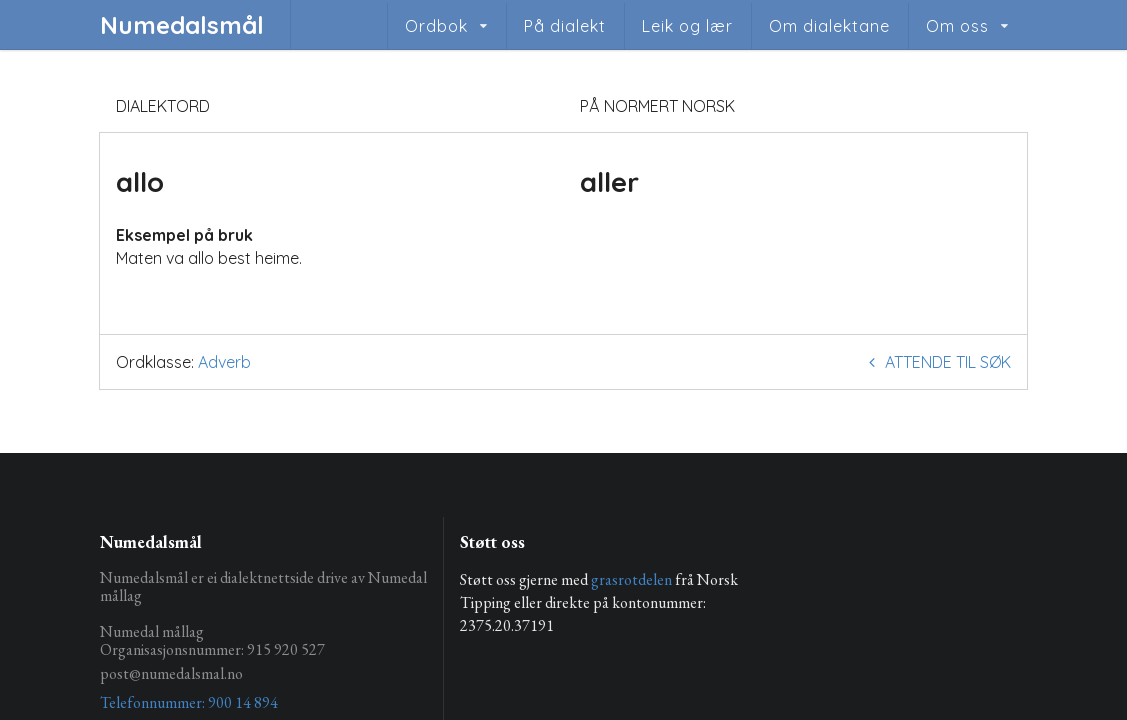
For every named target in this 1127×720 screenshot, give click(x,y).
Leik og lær (687, 26)
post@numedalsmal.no (171, 673)
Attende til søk (936, 362)
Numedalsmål (182, 25)
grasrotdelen (631, 579)
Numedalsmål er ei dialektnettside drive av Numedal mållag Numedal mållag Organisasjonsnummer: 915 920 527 (263, 614)
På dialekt (565, 26)
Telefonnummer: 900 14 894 (189, 702)
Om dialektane (829, 26)
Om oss (957, 26)
